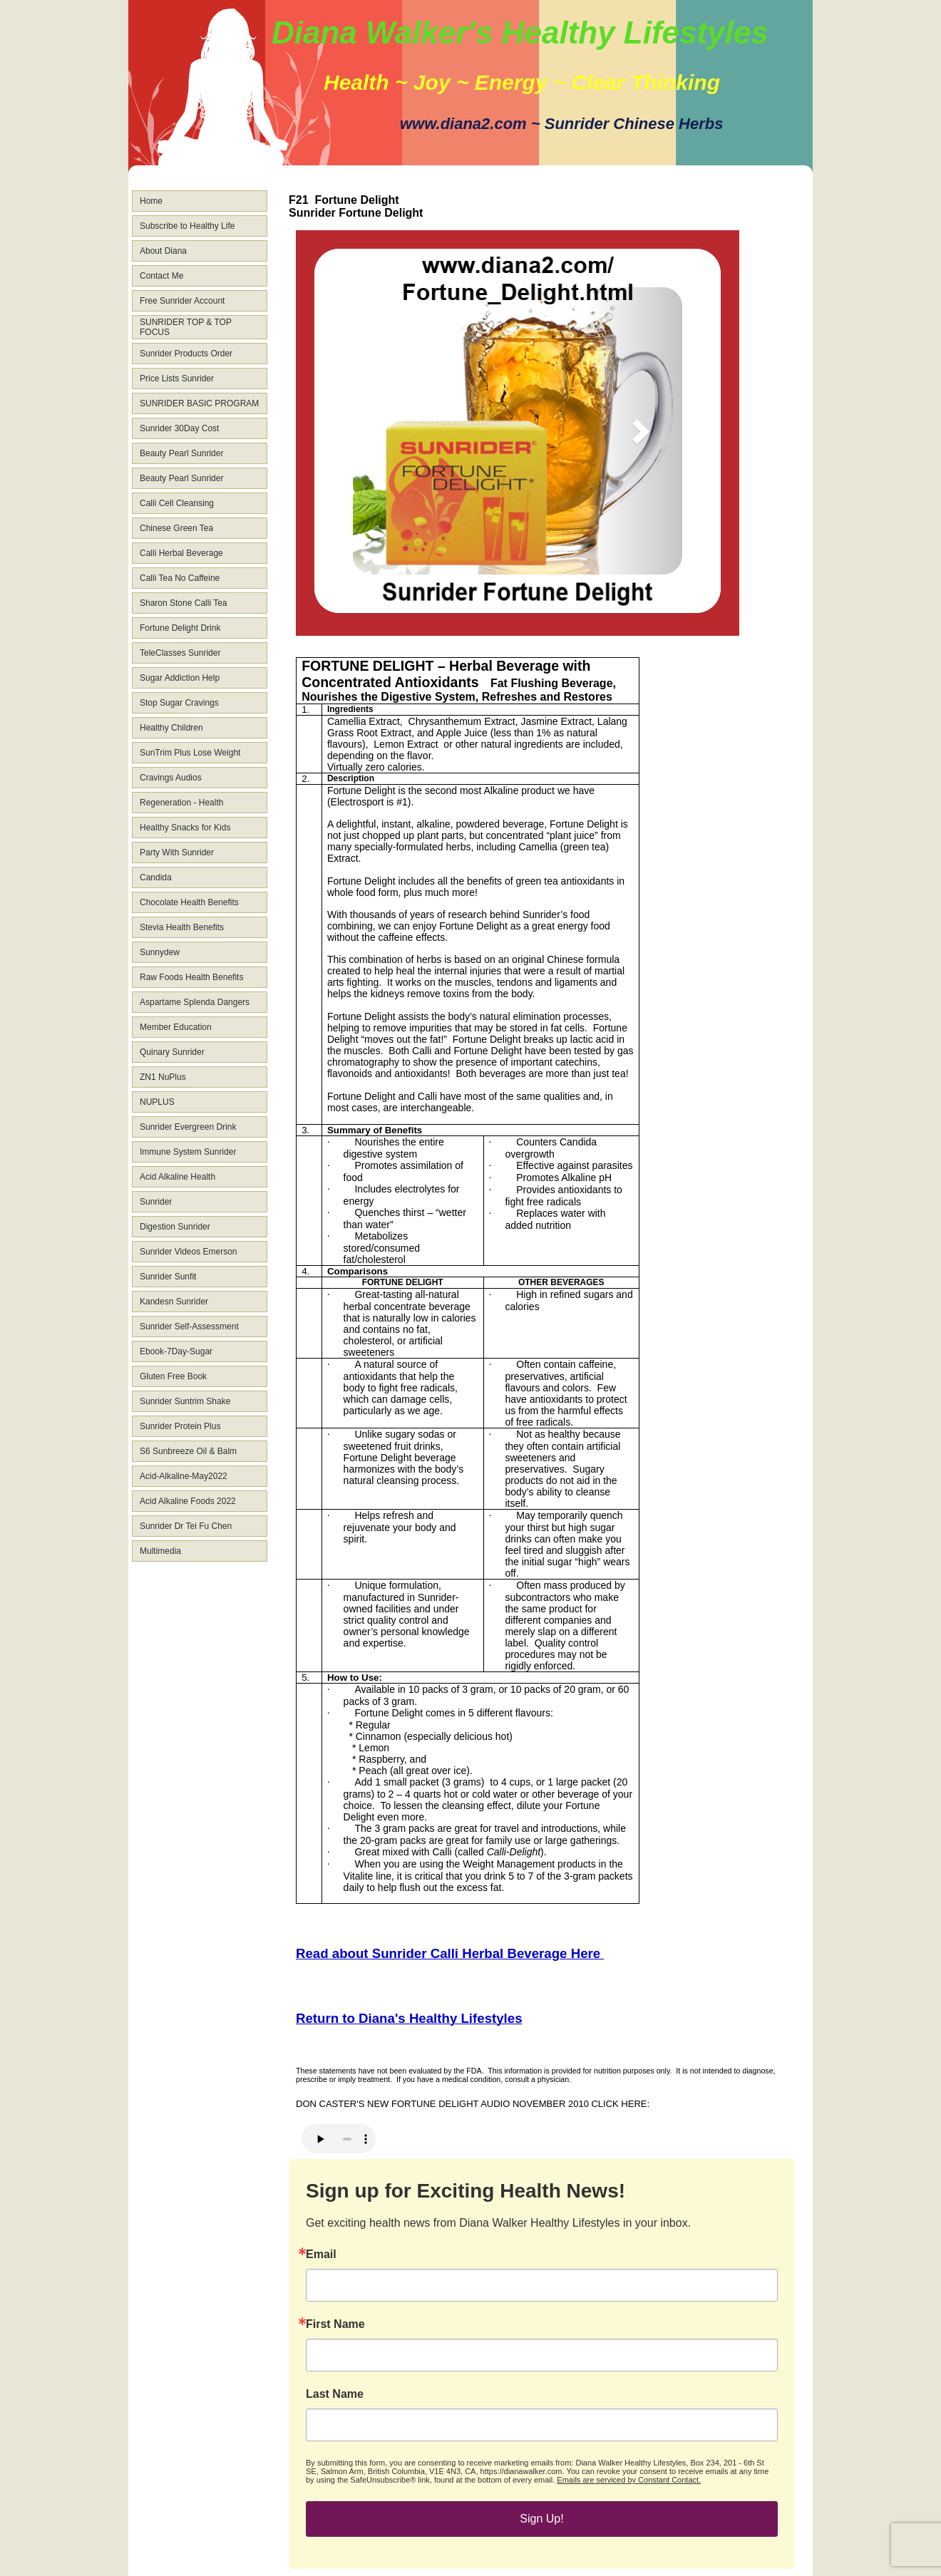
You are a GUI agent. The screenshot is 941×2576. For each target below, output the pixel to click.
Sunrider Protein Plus (180, 1426)
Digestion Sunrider (175, 1227)
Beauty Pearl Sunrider (181, 453)
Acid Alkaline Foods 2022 (188, 1501)
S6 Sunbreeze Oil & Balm (188, 1451)
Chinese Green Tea (176, 528)
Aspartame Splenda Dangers (195, 1002)
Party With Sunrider (177, 852)
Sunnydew (160, 952)
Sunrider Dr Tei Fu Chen (186, 1526)
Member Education (176, 1027)
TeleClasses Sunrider (180, 653)
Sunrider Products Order (186, 354)
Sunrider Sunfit (168, 1277)
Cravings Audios (171, 778)
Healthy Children (171, 728)
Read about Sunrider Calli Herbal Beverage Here (450, 1953)
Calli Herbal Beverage (181, 553)
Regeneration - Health (181, 803)
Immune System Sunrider (188, 1152)
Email (321, 2254)
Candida (156, 877)
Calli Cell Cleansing (177, 503)
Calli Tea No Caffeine (180, 578)
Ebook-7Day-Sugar (176, 1351)
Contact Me (161, 276)
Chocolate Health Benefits (189, 902)
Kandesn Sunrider (174, 1302)
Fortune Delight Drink (180, 628)
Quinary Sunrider (172, 1052)
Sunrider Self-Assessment (189, 1326)
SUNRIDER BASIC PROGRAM (199, 403)
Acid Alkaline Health (177, 1177)
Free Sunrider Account (182, 301)
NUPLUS (157, 1102)
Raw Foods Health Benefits (191, 977)
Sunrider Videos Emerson (188, 1252)
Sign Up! (541, 2519)
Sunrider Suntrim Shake (185, 1401)
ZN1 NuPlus (163, 1077)
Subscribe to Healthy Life (187, 226)
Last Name (335, 2394)
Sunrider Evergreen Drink (188, 1127)
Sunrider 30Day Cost (179, 428)
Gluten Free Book (173, 1376)
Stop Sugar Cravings (179, 703)
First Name (335, 2324)
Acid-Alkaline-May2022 (183, 1476)
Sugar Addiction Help (180, 678)
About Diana (163, 251)
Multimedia (160, 1551)
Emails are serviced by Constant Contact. (629, 2479)
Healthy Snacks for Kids (185, 828)
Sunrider (156, 1202)
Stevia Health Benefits (182, 927)
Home (151, 201)
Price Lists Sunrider (177, 378)
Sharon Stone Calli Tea (183, 603)
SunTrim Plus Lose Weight (190, 753)
